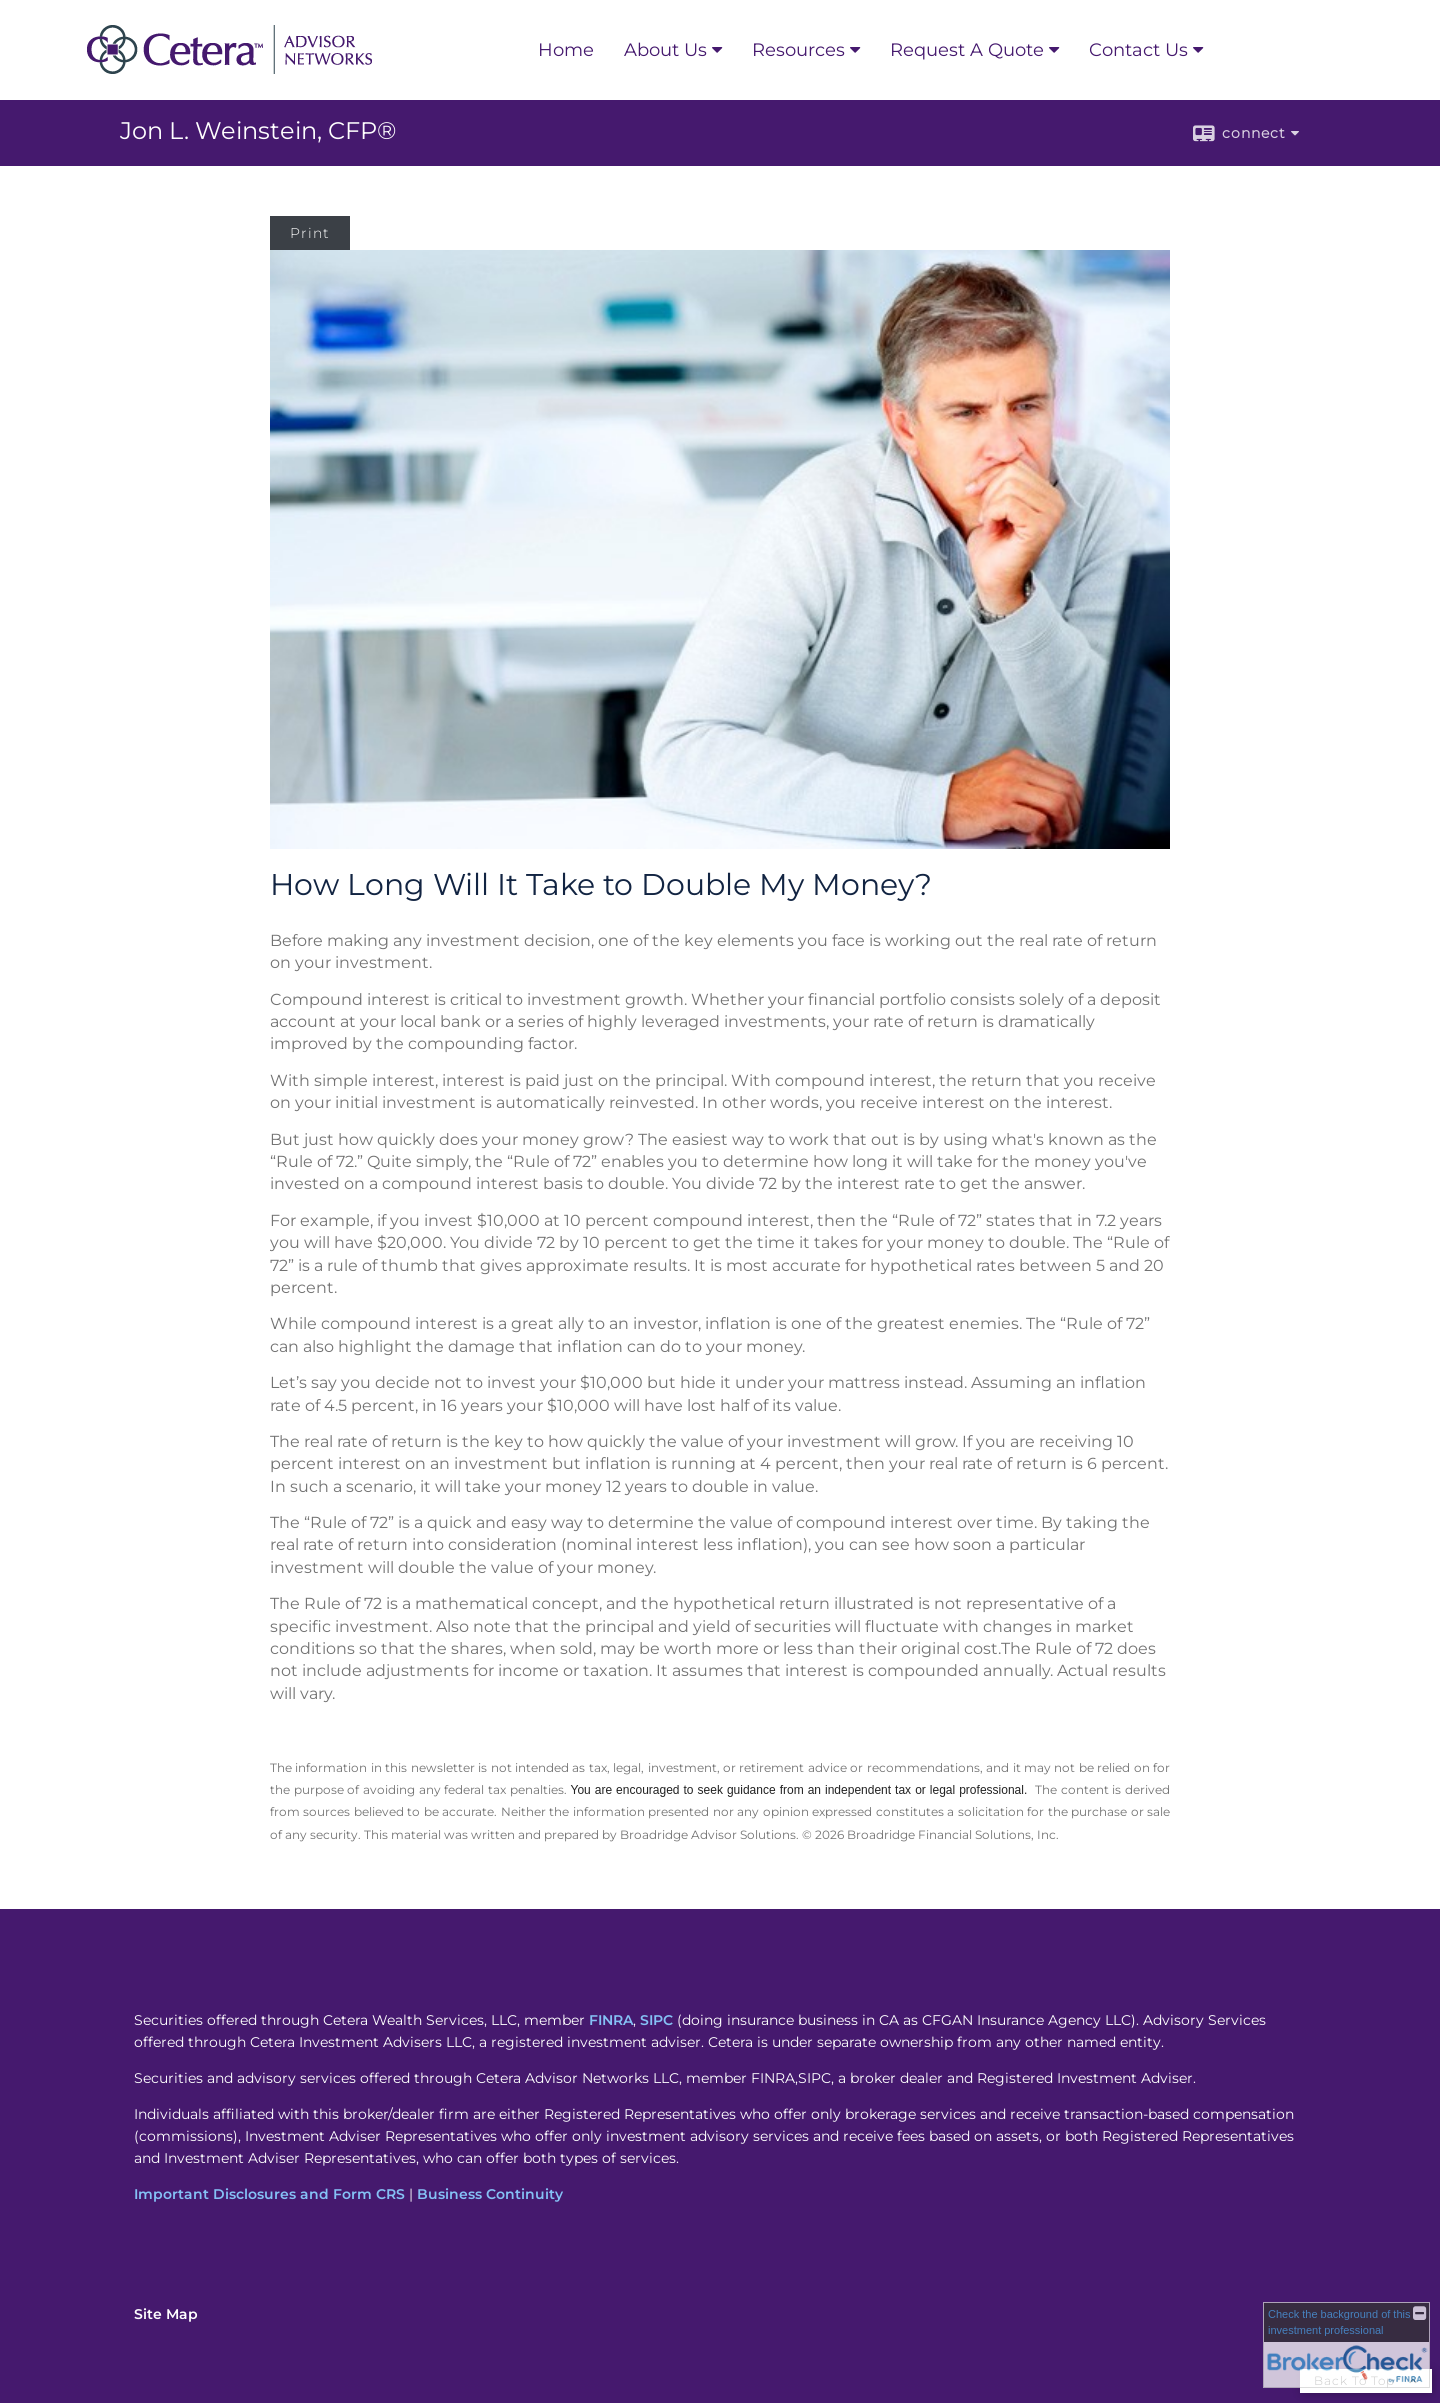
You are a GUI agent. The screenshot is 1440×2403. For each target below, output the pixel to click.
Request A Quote (967, 50)
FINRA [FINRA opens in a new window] (611, 2020)
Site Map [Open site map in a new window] (166, 2314)
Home (566, 50)
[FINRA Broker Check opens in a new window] (1346, 2345)
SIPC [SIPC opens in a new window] (656, 2020)
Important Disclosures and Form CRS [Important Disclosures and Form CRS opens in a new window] (269, 2194)
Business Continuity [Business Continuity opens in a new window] (490, 2194)
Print (310, 233)
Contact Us (1138, 50)
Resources (798, 50)
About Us (665, 50)
